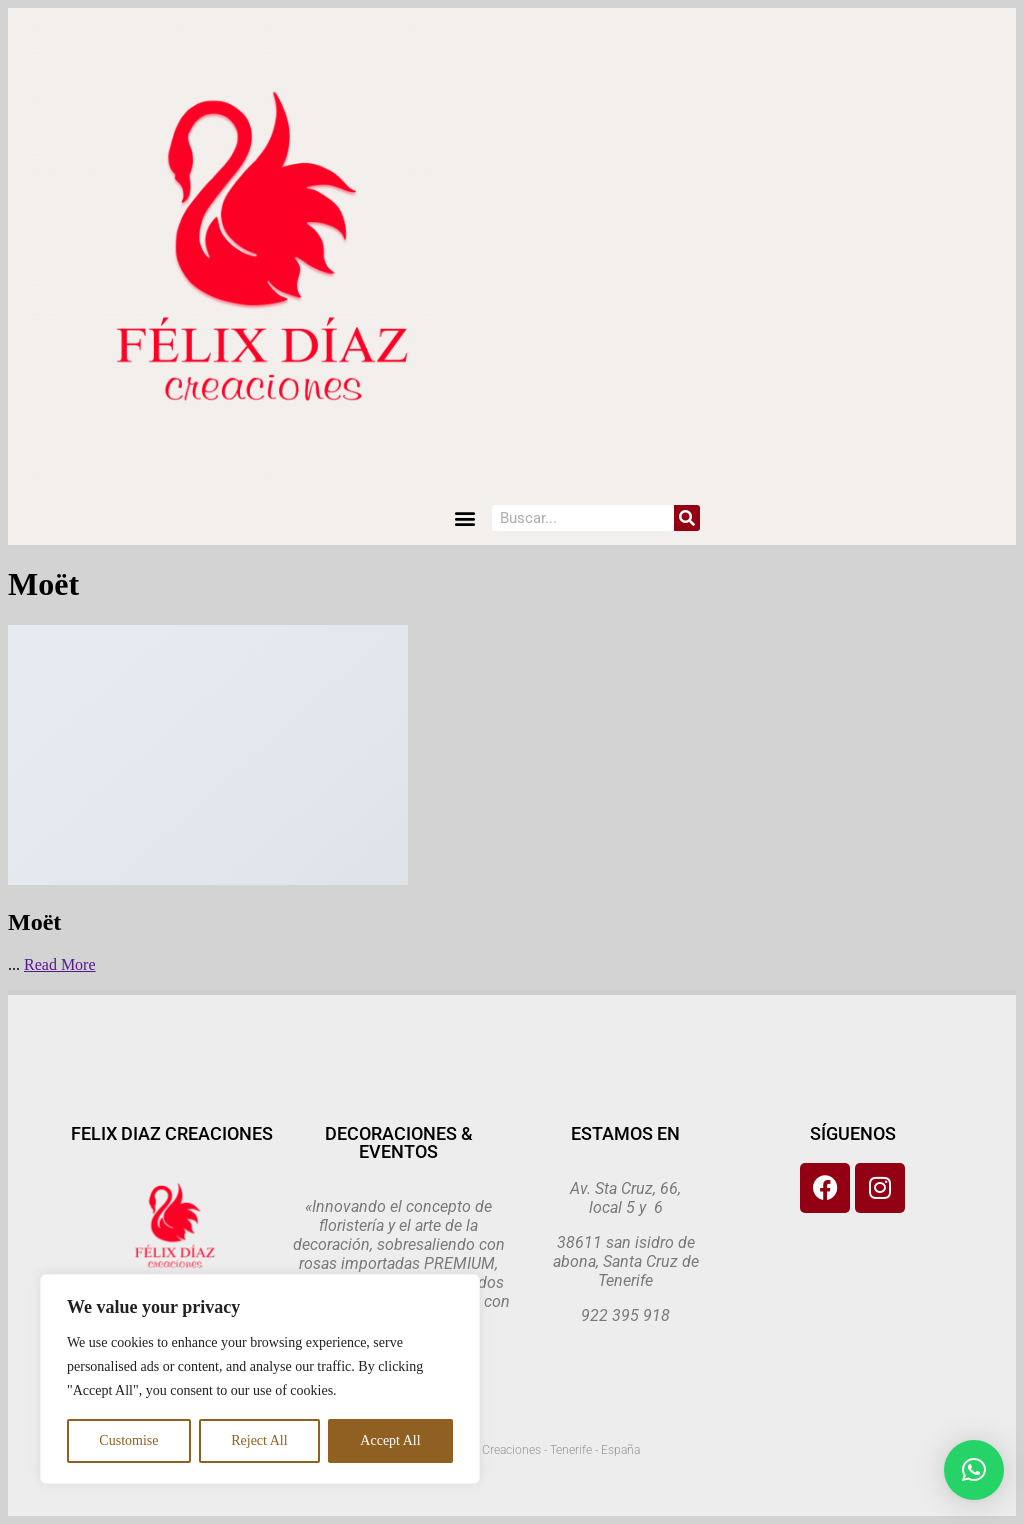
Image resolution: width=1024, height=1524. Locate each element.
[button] (465, 518)
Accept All (390, 1440)
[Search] (687, 518)
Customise (128, 1440)
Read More (60, 964)
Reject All (259, 1440)
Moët (34, 922)
